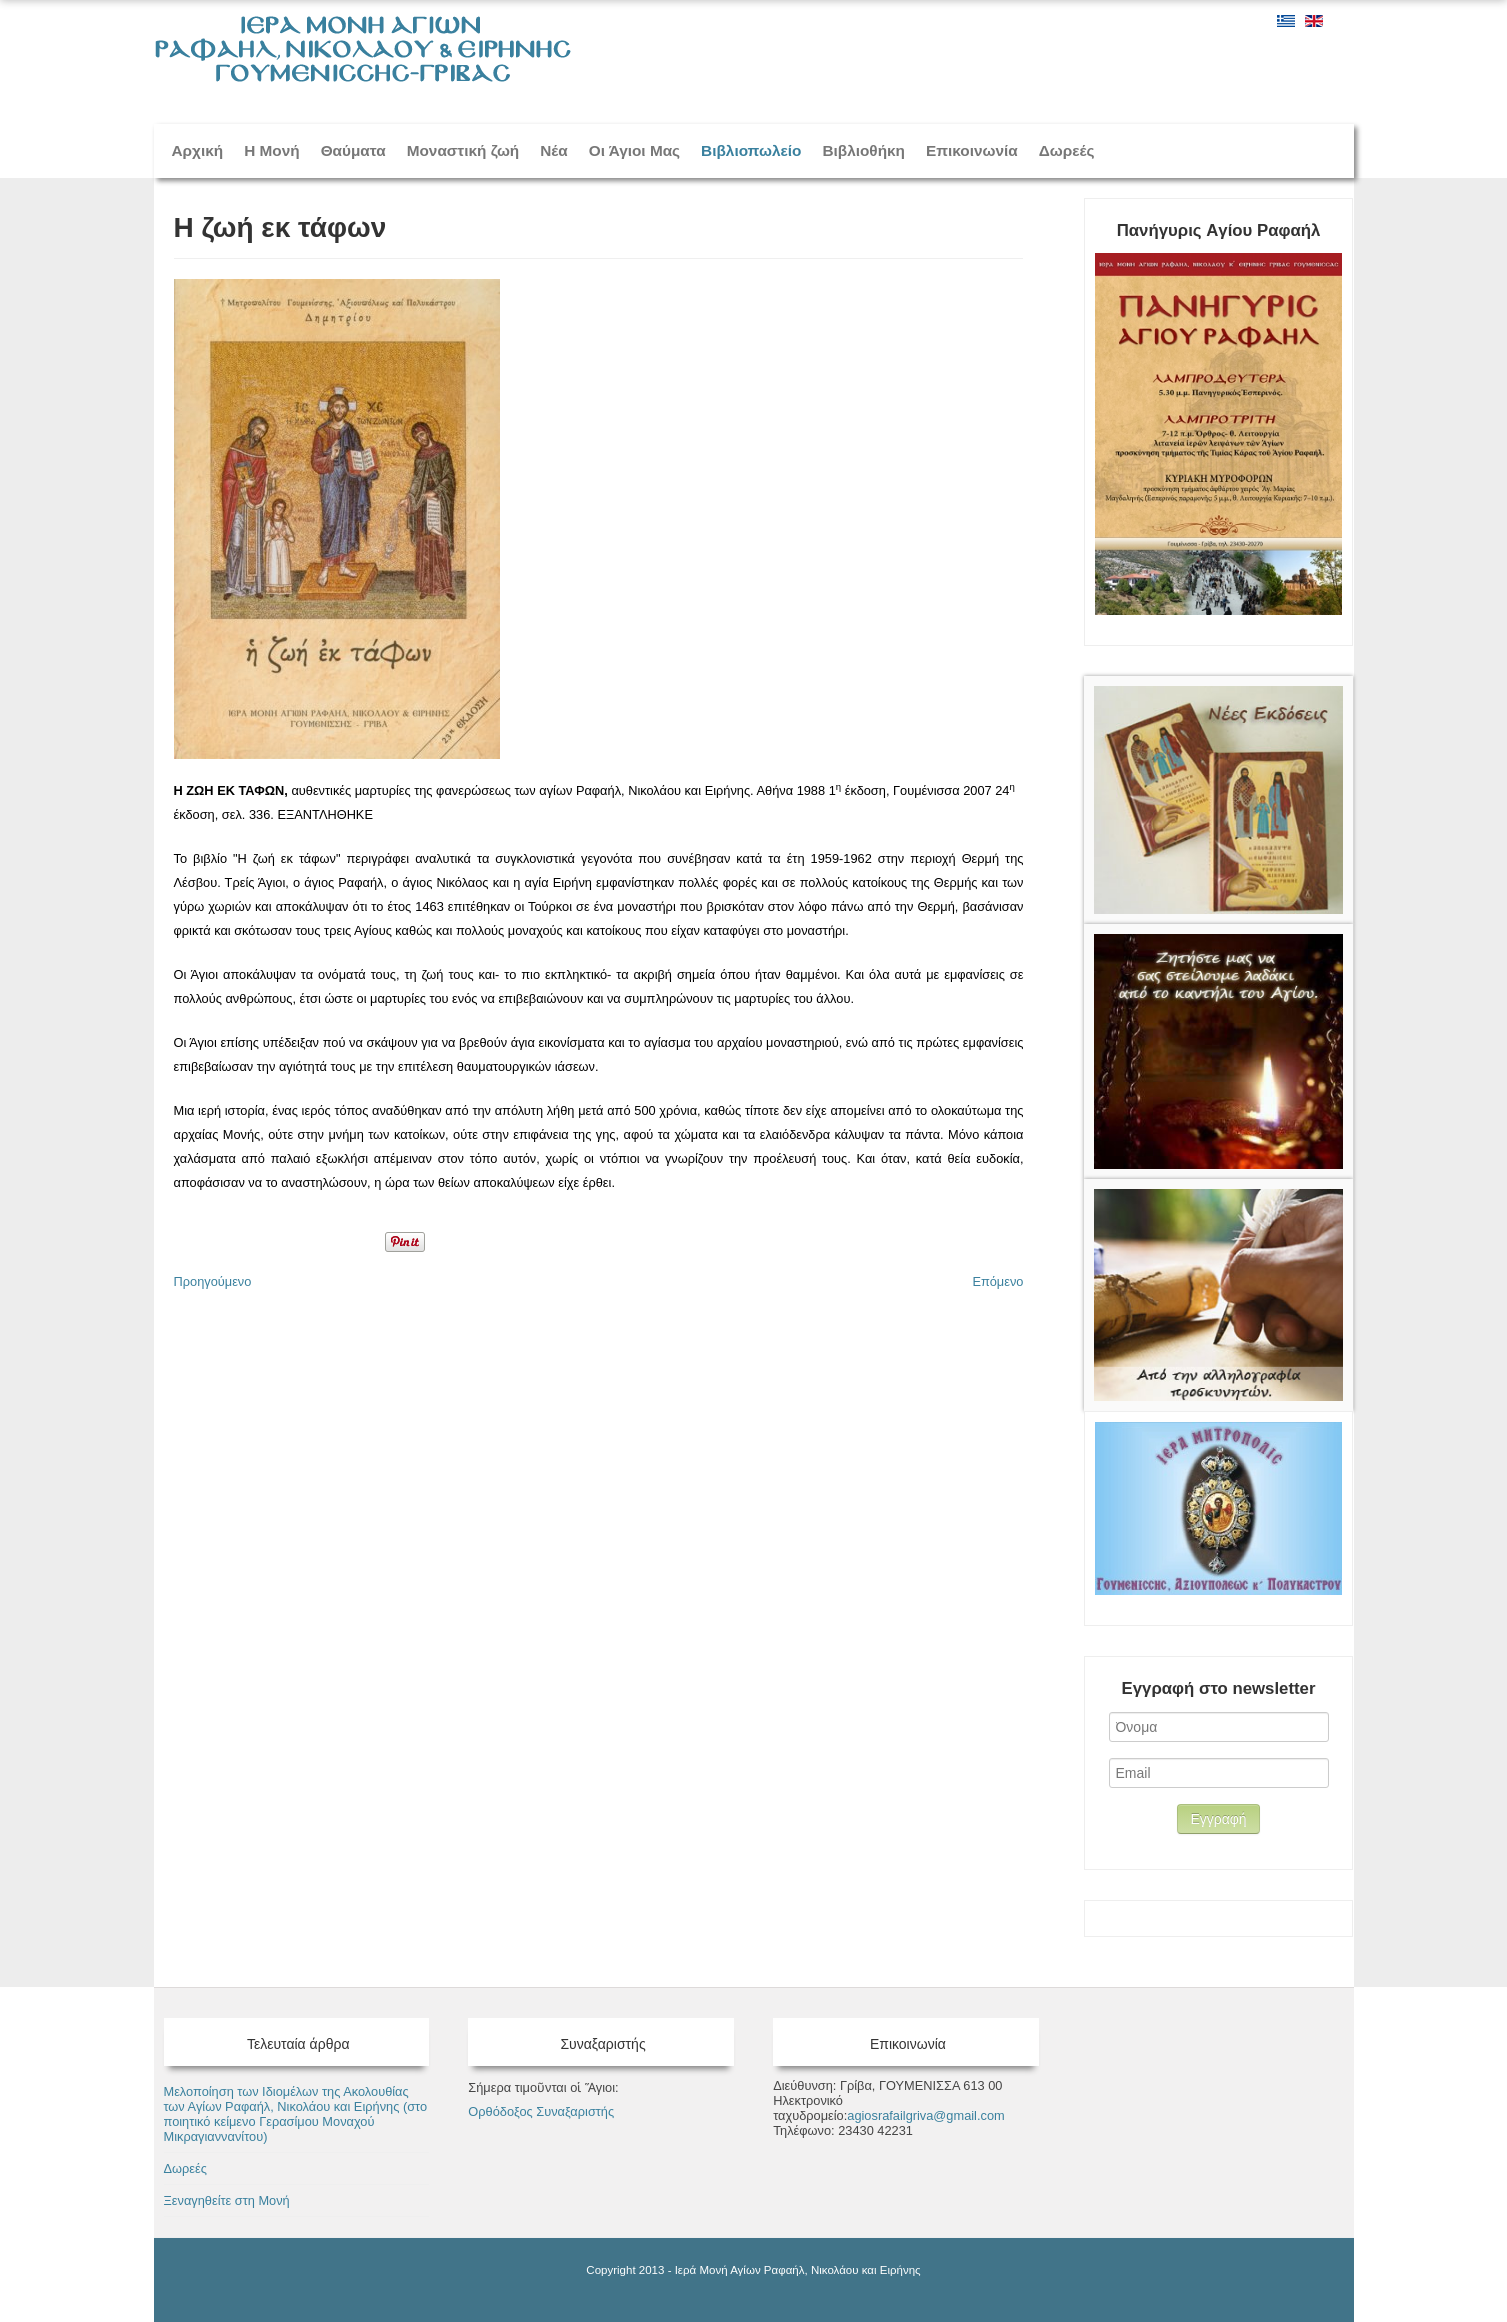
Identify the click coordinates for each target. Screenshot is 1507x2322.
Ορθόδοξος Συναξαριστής (541, 2111)
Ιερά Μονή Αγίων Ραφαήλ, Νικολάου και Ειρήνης (798, 2270)
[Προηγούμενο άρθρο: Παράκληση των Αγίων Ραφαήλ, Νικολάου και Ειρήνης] (213, 1281)
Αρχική (198, 150)
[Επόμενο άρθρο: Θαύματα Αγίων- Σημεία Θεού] (997, 1281)
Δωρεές (1067, 150)
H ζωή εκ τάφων (280, 227)
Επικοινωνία (972, 150)
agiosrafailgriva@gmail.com (925, 2115)
